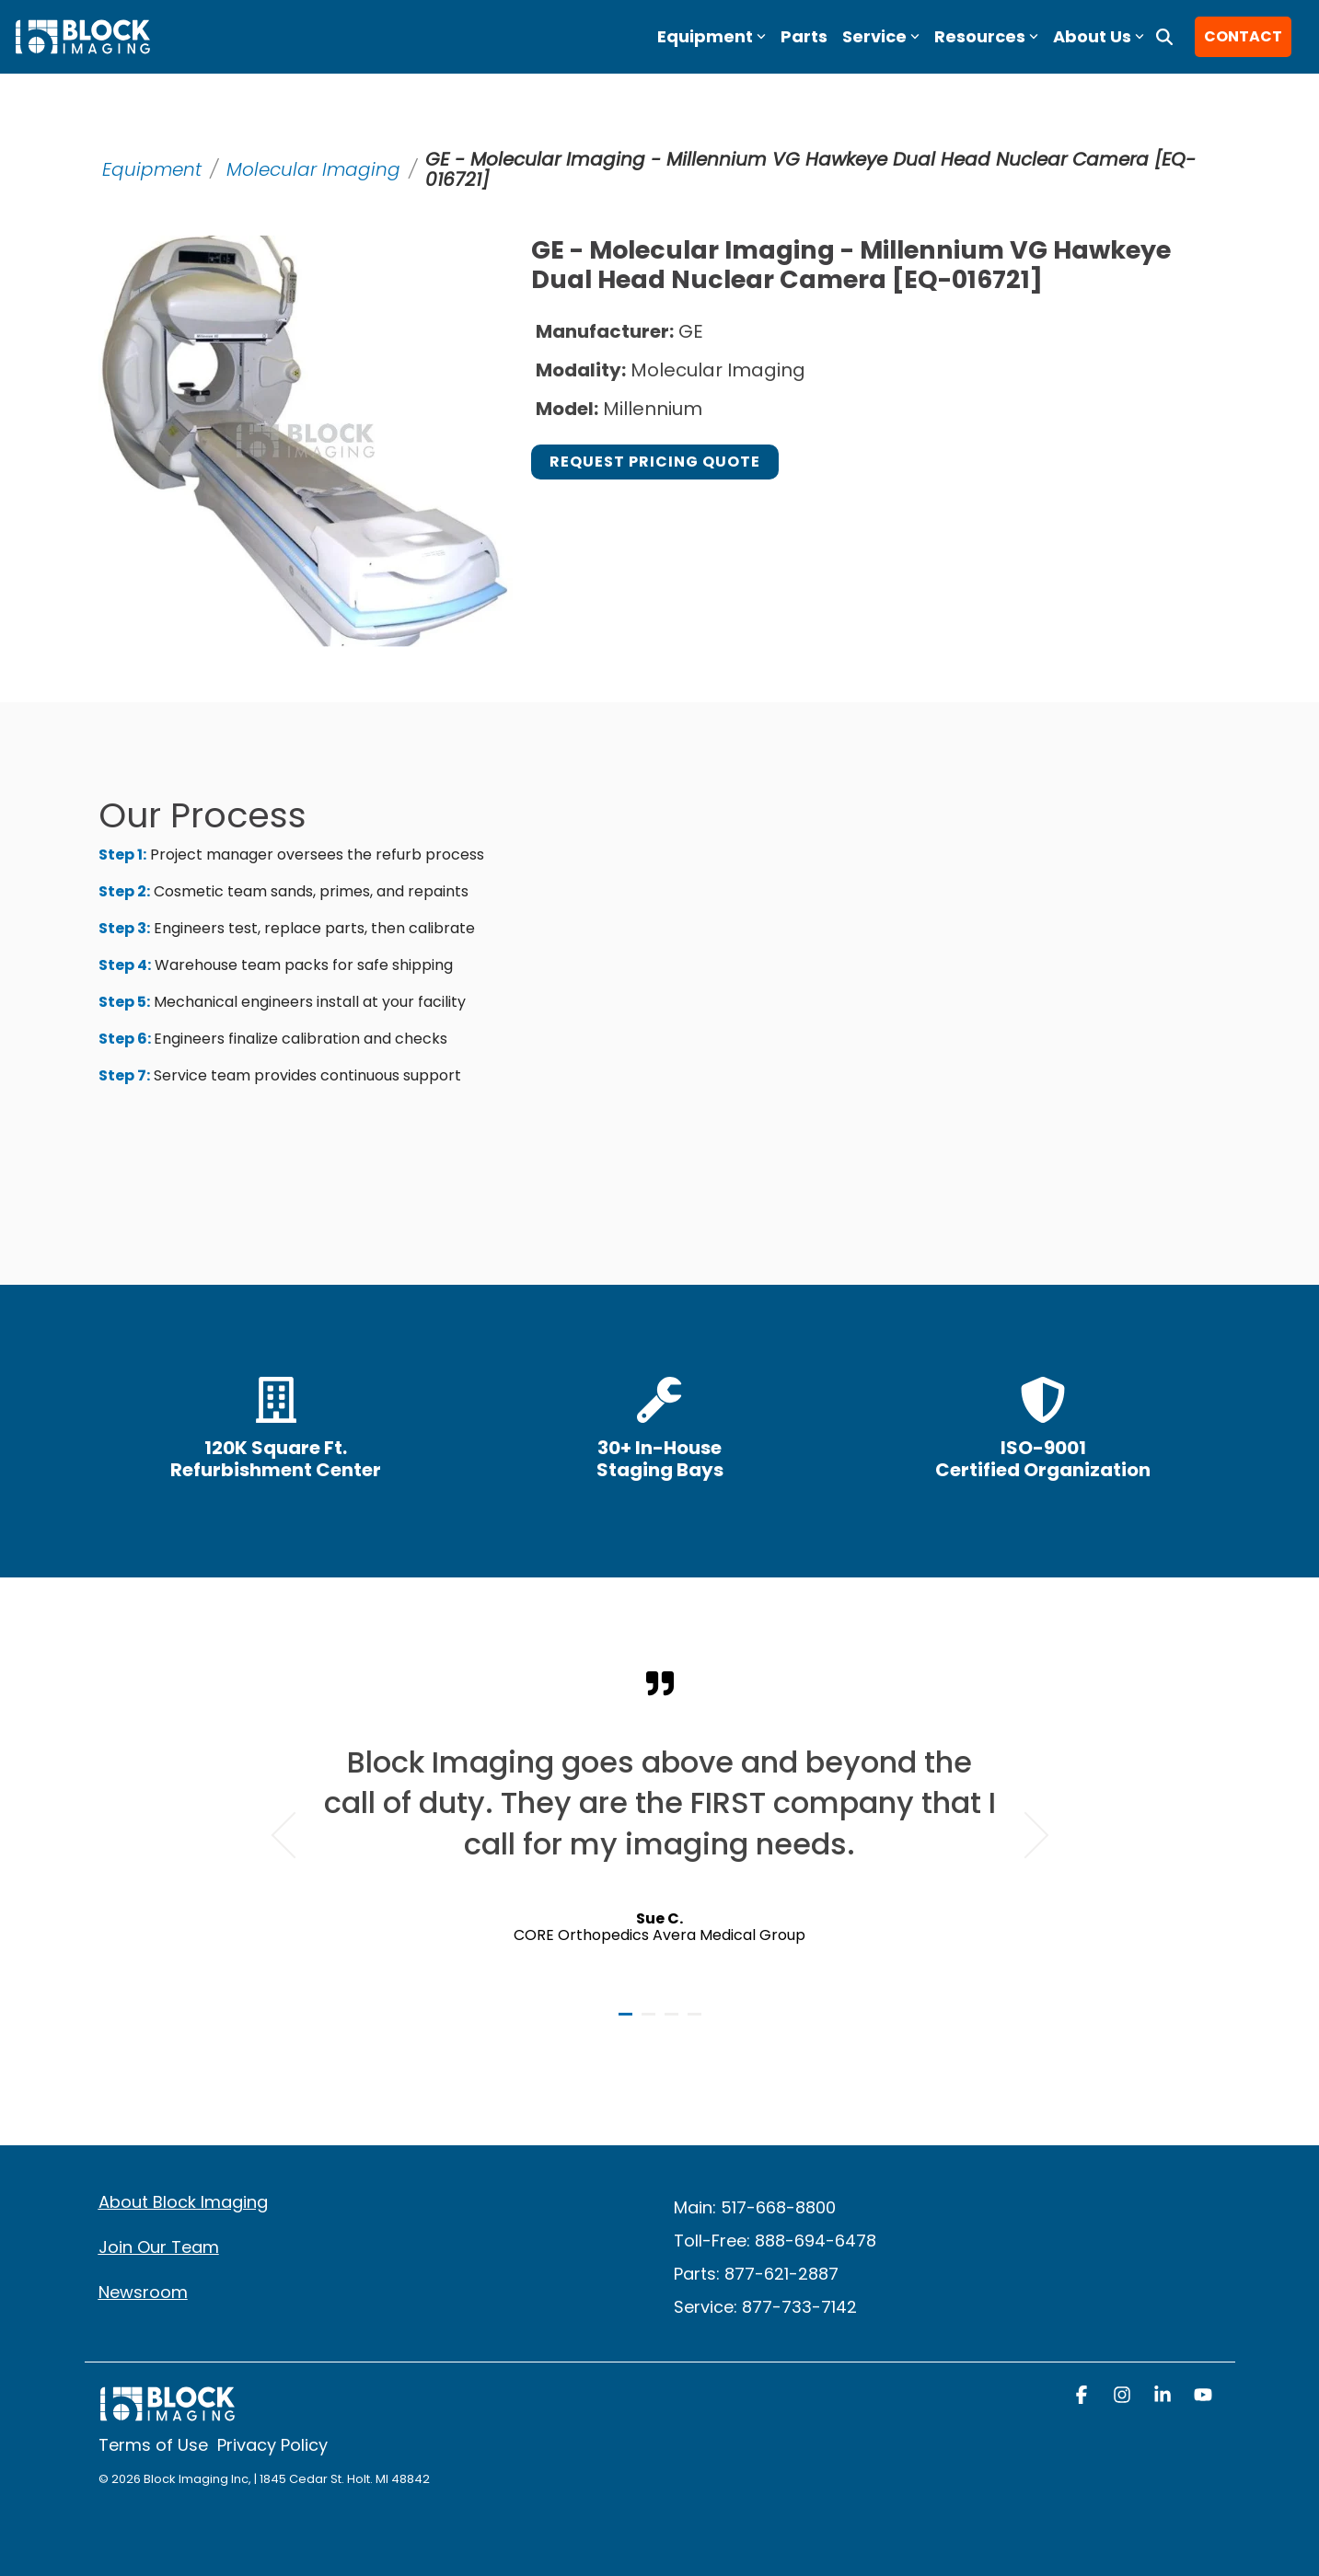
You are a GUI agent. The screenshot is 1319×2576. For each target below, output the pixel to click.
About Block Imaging (183, 2201)
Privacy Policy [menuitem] (272, 2444)
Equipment (152, 169)
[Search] (1164, 37)
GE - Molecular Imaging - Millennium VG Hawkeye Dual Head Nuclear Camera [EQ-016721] (810, 169)
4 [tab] (697, 2022)
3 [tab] (674, 2022)
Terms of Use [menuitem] (153, 2444)
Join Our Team (158, 2246)
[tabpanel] (660, 1827)
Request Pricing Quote (655, 461)
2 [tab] (651, 2022)
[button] (1083, 2396)
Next (1024, 1835)
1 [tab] (628, 2022)
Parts (804, 36)
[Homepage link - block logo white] (167, 2412)
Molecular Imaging (313, 169)
